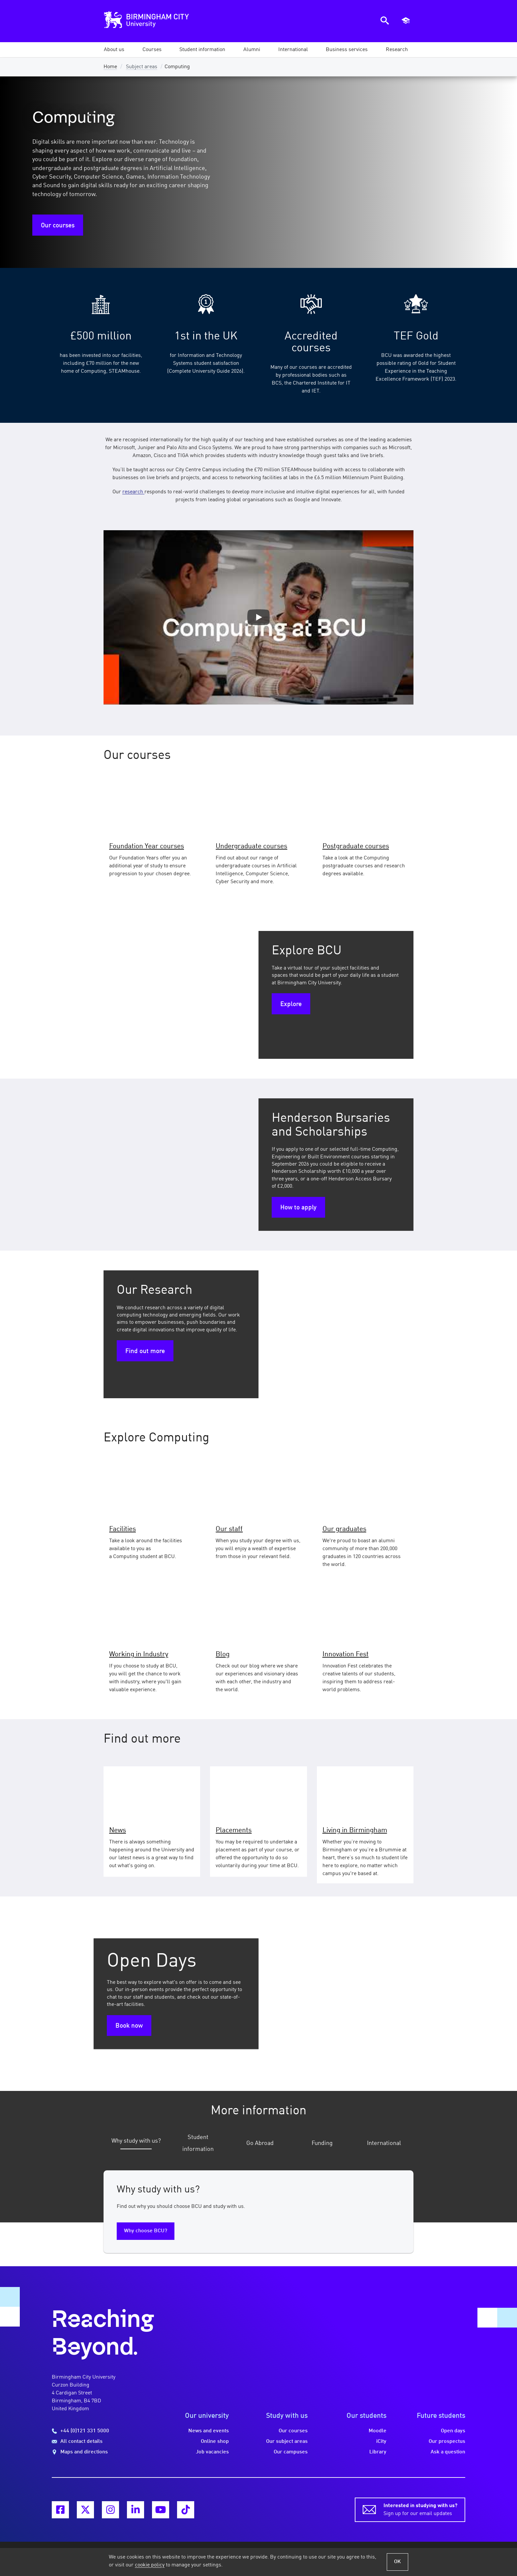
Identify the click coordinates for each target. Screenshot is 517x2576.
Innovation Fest (345, 1654)
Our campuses (291, 2444)
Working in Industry (138, 1654)
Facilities (122, 1529)
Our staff (229, 1529)
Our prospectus (447, 2434)
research (133, 492)
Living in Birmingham (354, 1830)
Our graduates (344, 1529)
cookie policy (150, 2565)
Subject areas (141, 67)
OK (397, 2561)
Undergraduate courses (251, 846)
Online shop (215, 2434)
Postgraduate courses (355, 846)
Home (110, 67)
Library (377, 2444)
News (117, 1830)
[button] (114, 50)
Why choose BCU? (145, 2223)
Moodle (377, 2423)
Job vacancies (212, 2444)
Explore (291, 1004)
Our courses (58, 225)
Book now (129, 2026)
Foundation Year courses (146, 846)
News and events (208, 2423)
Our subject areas (287, 2434)
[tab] (133, 2141)
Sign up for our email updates (420, 2502)
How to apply (298, 1207)
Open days (453, 2423)
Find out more (145, 1351)
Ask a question (448, 2444)
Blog (222, 1654)
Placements (234, 1830)
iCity (381, 2434)
